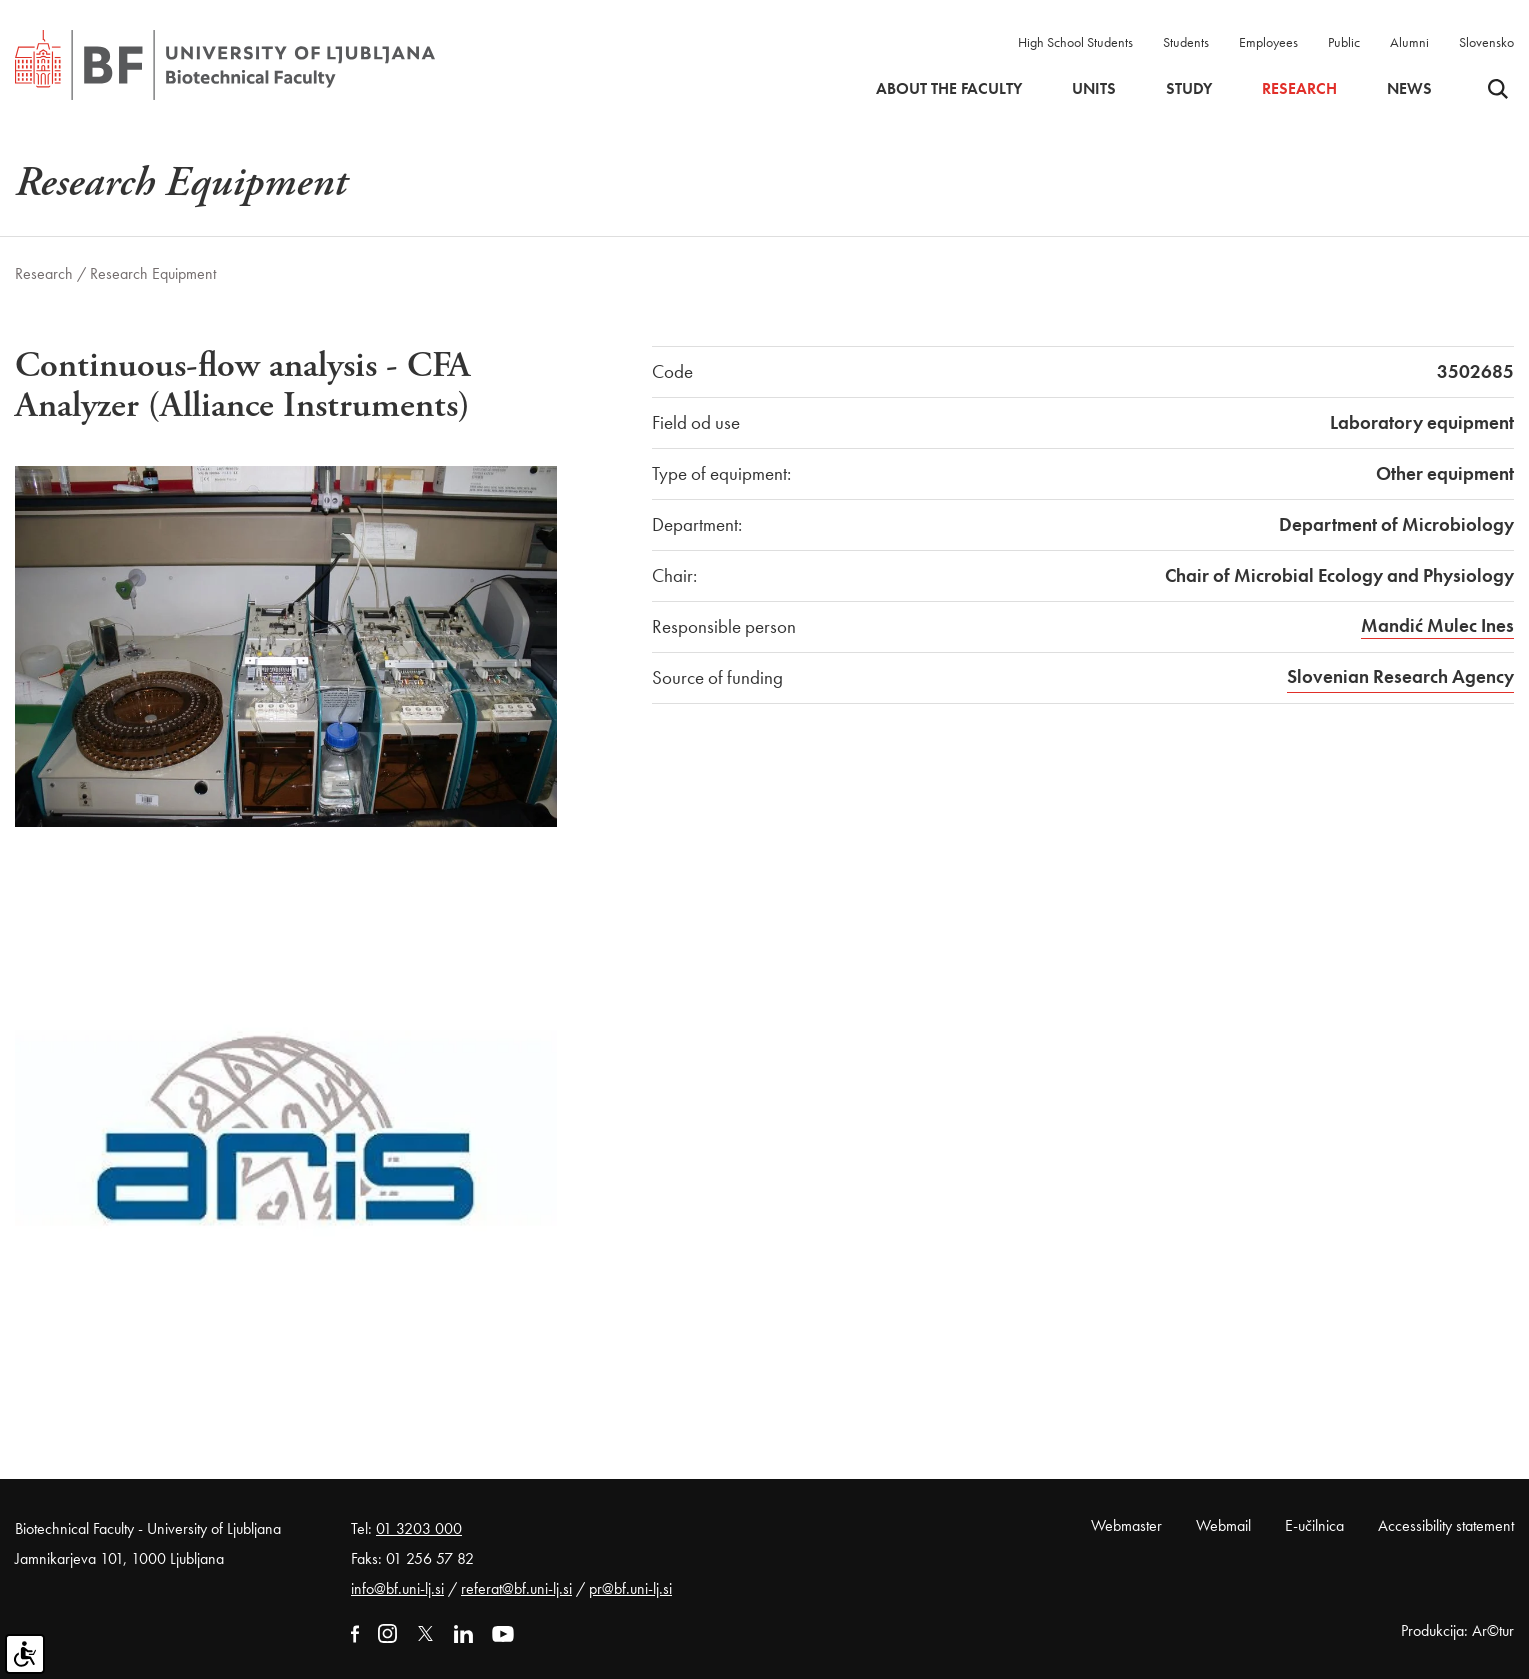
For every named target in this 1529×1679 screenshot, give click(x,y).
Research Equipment (153, 273)
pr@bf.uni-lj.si (630, 1588)
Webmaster (1126, 1525)
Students (1186, 42)
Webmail (1223, 1525)
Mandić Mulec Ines (1437, 625)
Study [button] (1189, 89)
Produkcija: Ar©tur (1457, 1630)
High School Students (1075, 42)
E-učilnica (1314, 1525)
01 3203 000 (419, 1528)
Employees (1268, 42)
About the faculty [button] (949, 89)
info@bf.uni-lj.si (397, 1588)
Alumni (1409, 42)
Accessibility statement (1446, 1525)
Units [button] (1094, 89)
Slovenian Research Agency (1400, 676)
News (1409, 89)
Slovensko (1486, 42)
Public (1344, 42)
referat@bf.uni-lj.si (516, 1588)
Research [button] (1299, 89)
